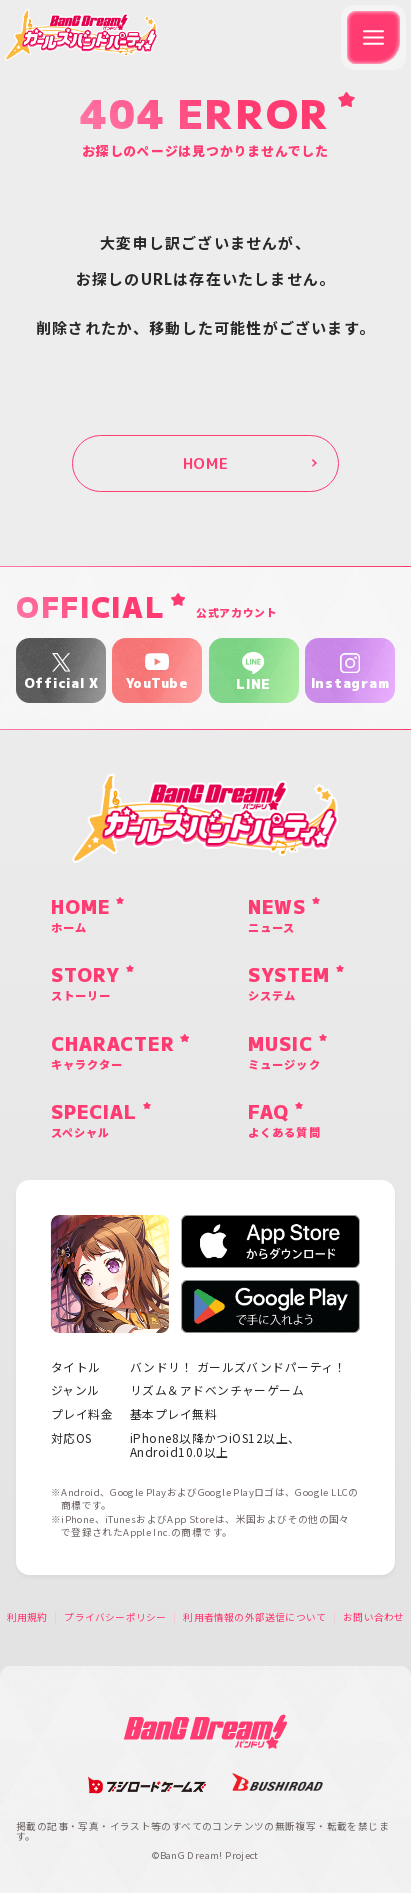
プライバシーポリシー (115, 1618)
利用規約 (27, 1618)
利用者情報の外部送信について (254, 1618)
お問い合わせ (373, 1618)
